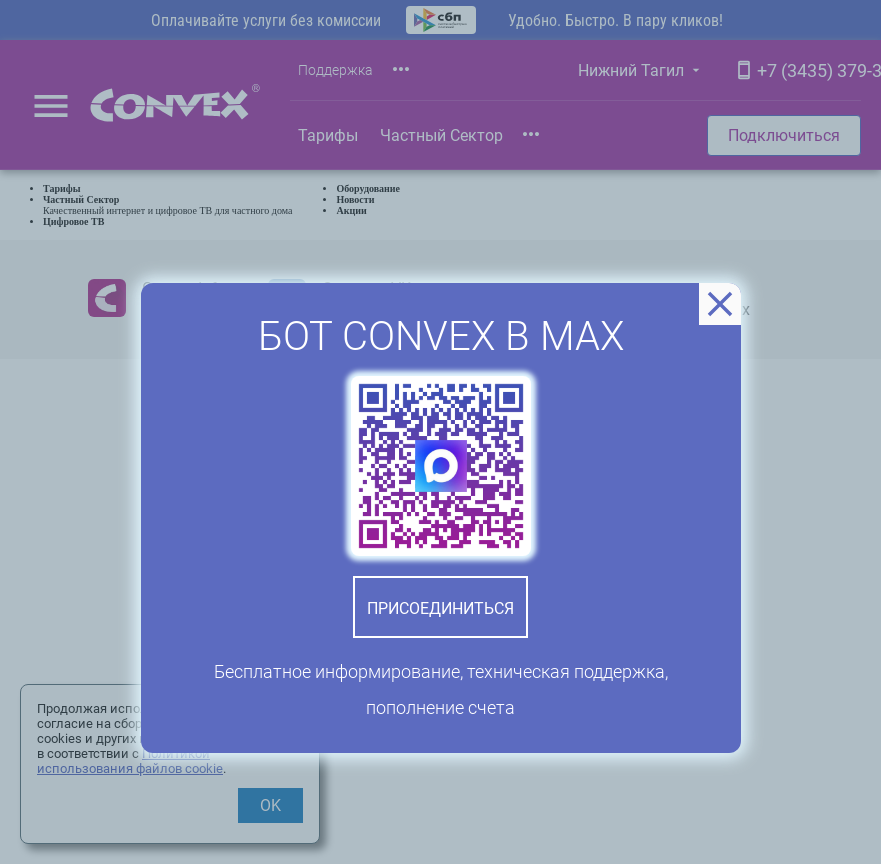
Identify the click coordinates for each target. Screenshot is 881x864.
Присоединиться (440, 608)
